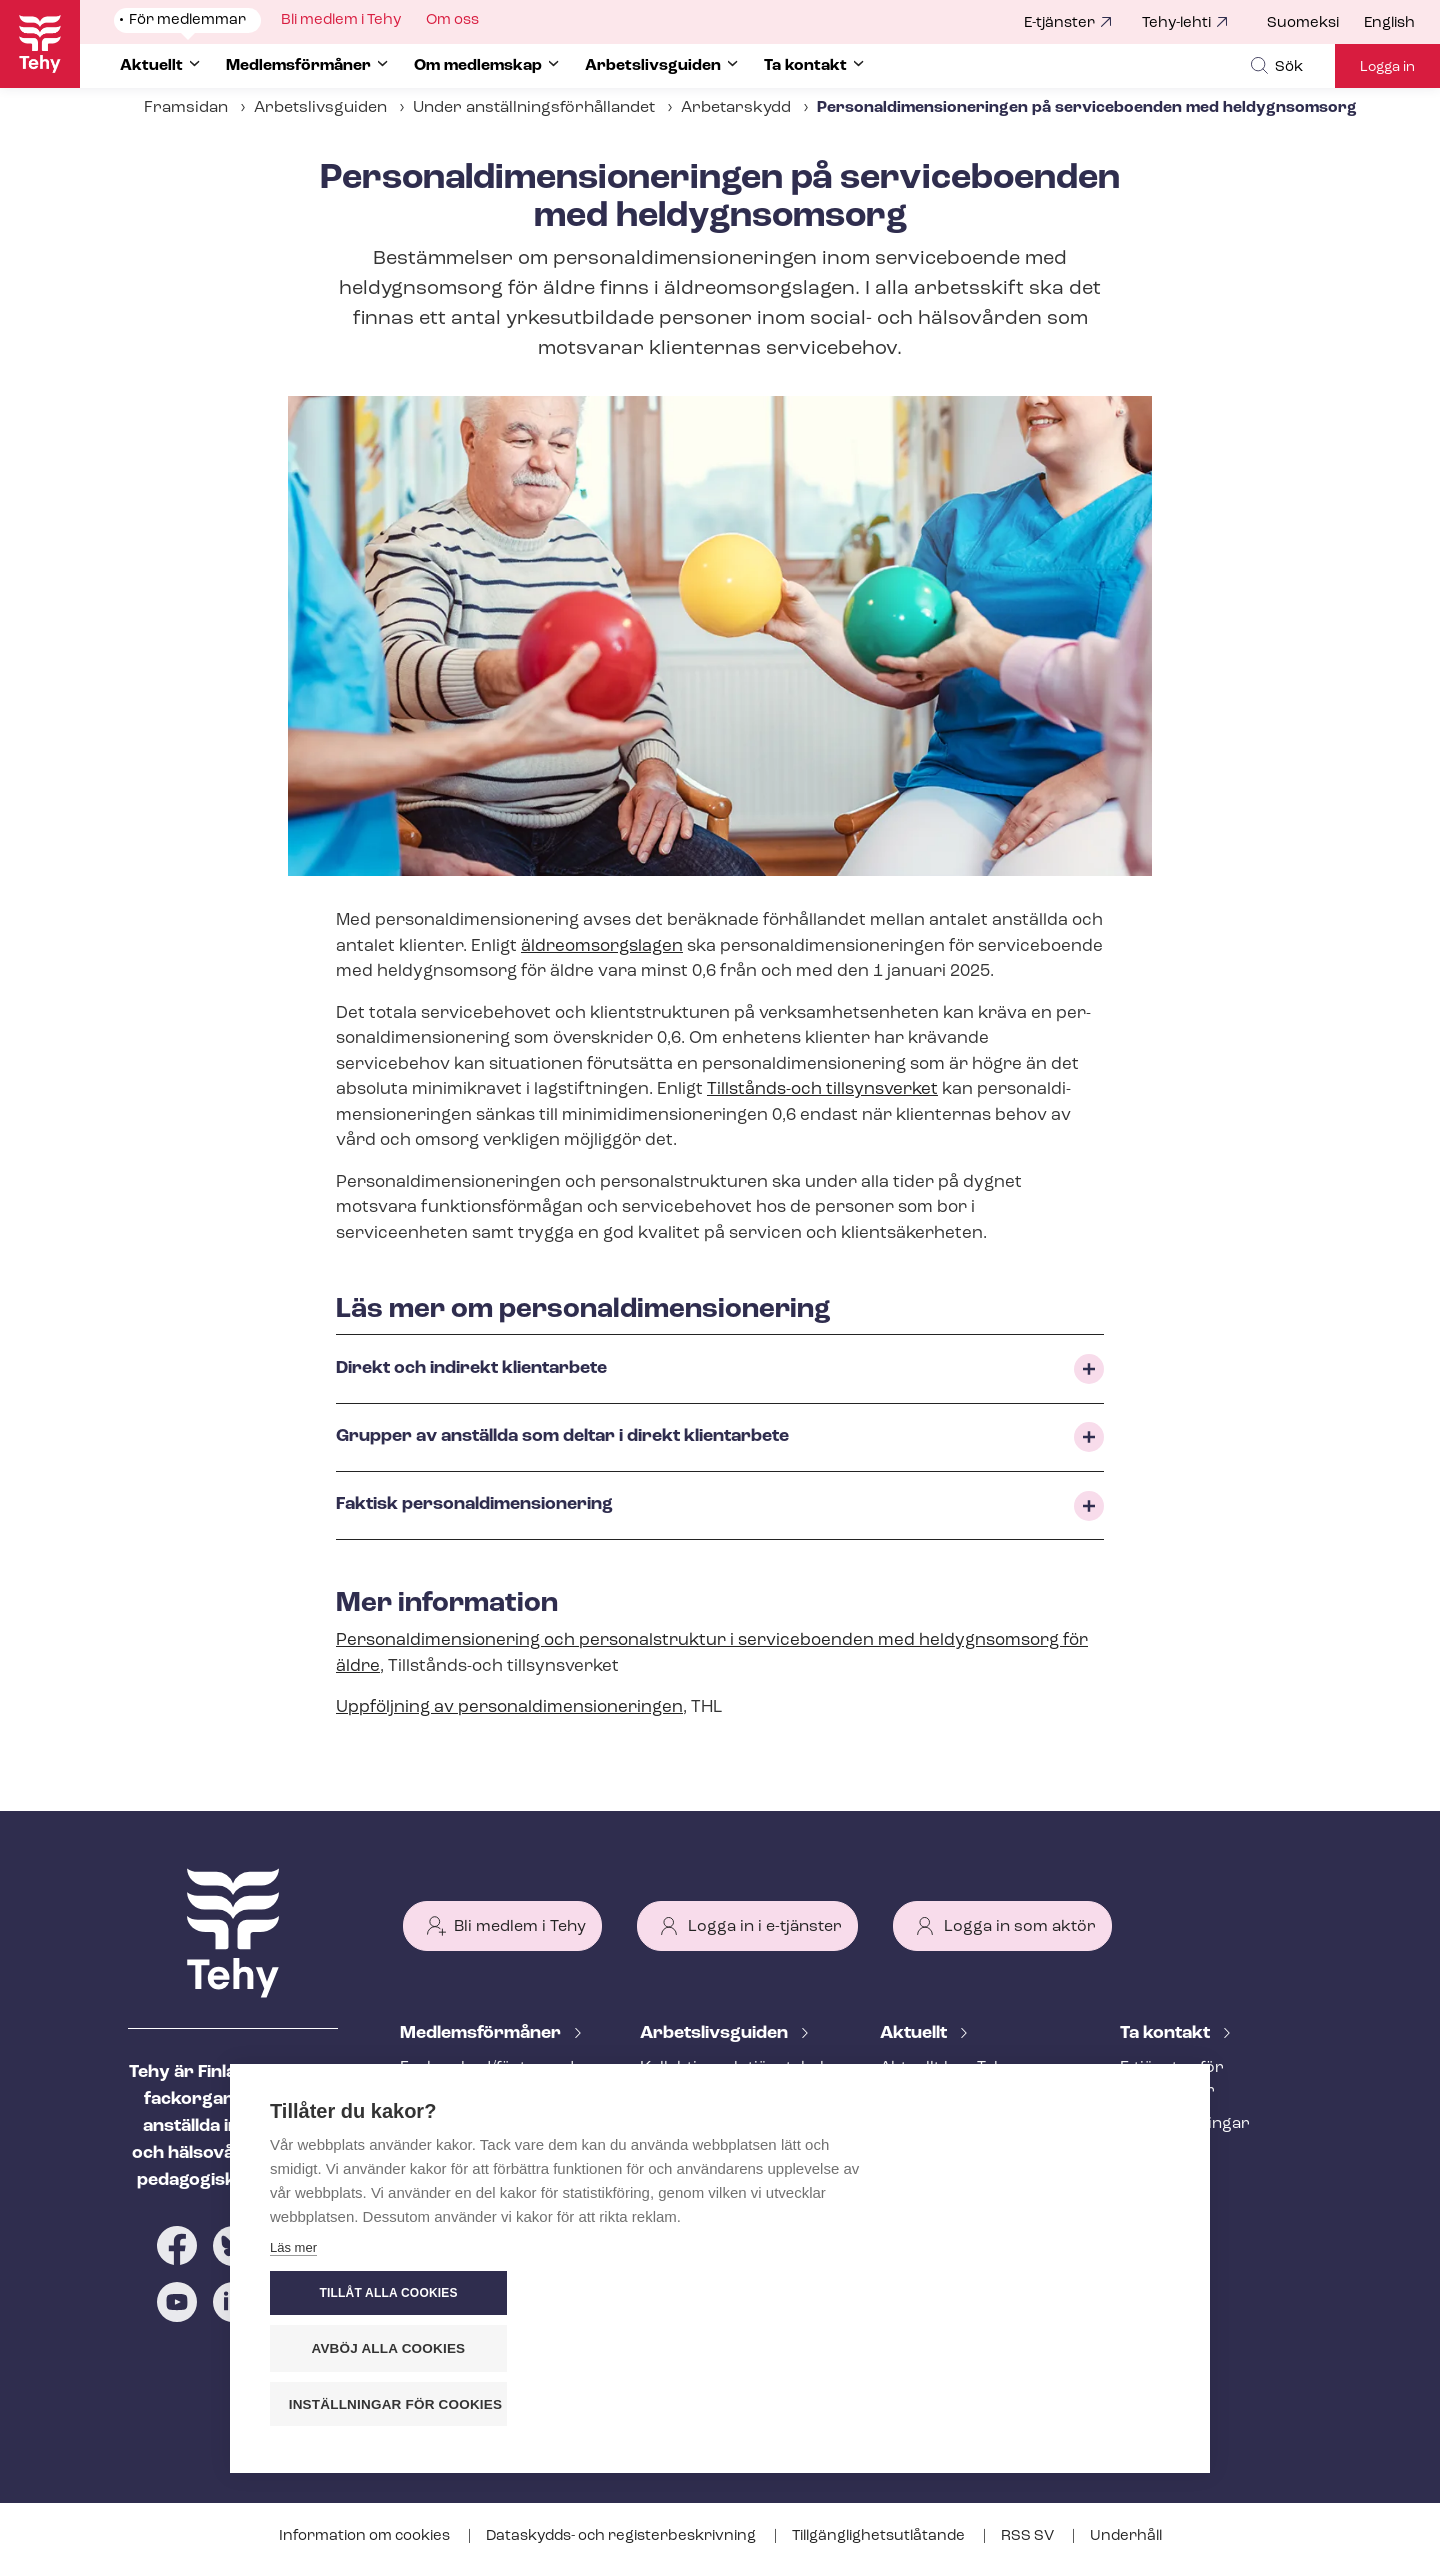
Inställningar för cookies (1059, 2404)
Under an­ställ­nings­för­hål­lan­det (534, 108)
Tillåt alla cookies (1049, 2295)
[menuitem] (1315, 24)
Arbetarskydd (736, 108)
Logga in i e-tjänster (765, 1927)
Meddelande (927, 2101)
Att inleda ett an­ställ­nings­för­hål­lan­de (718, 2135)
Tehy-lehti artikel (944, 2167)
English (1389, 23)
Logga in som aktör (1020, 1927)
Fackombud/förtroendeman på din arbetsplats (496, 2079)
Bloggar (911, 2134)
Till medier (1160, 2157)
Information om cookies (366, 2536)
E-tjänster (1059, 23)
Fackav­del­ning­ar (1185, 2124)
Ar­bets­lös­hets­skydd (479, 2190)
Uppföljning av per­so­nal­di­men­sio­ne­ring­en (509, 1707)
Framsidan (186, 108)
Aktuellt (915, 2033)
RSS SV (1029, 2536)
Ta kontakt (1167, 2033)
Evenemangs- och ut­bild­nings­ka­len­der (975, 2211)
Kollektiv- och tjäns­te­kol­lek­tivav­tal (734, 2079)
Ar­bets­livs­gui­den (716, 2033)
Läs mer (293, 2409)
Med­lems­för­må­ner (482, 2033)
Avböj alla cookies (1050, 2349)
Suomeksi (1303, 23)
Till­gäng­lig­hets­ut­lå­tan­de (880, 2536)
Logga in (1387, 67)
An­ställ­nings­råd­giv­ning (490, 2124)
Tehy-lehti (1176, 23)
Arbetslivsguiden (320, 108)
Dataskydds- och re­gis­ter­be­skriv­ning (622, 2536)
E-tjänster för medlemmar (1172, 2079)
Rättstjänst (442, 2157)
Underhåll (1126, 2536)
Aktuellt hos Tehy (946, 2068)
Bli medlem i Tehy (520, 1927)
